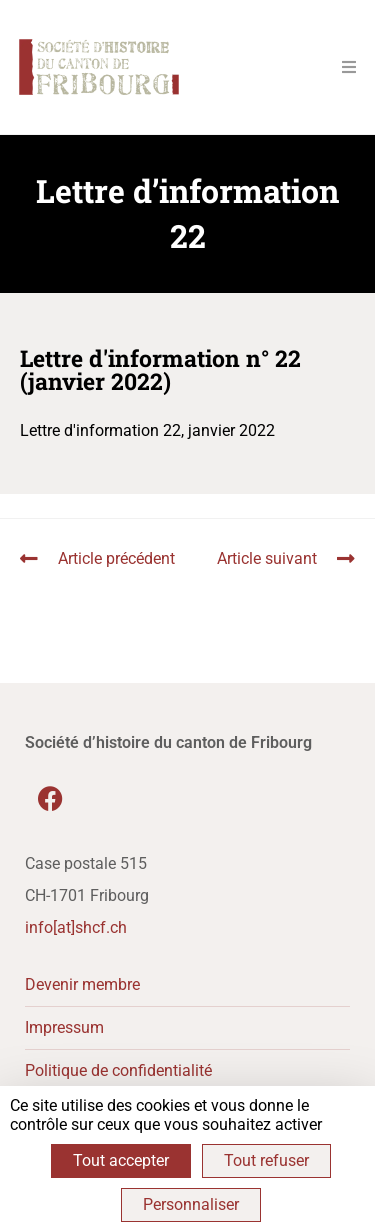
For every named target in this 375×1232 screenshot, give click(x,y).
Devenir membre (82, 984)
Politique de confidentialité (118, 1070)
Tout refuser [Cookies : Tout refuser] (266, 1160)
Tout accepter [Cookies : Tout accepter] (121, 1160)
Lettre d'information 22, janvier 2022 (147, 430)
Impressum (64, 1027)
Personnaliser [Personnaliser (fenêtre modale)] (191, 1204)
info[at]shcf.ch (76, 927)
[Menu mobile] (342, 66)
